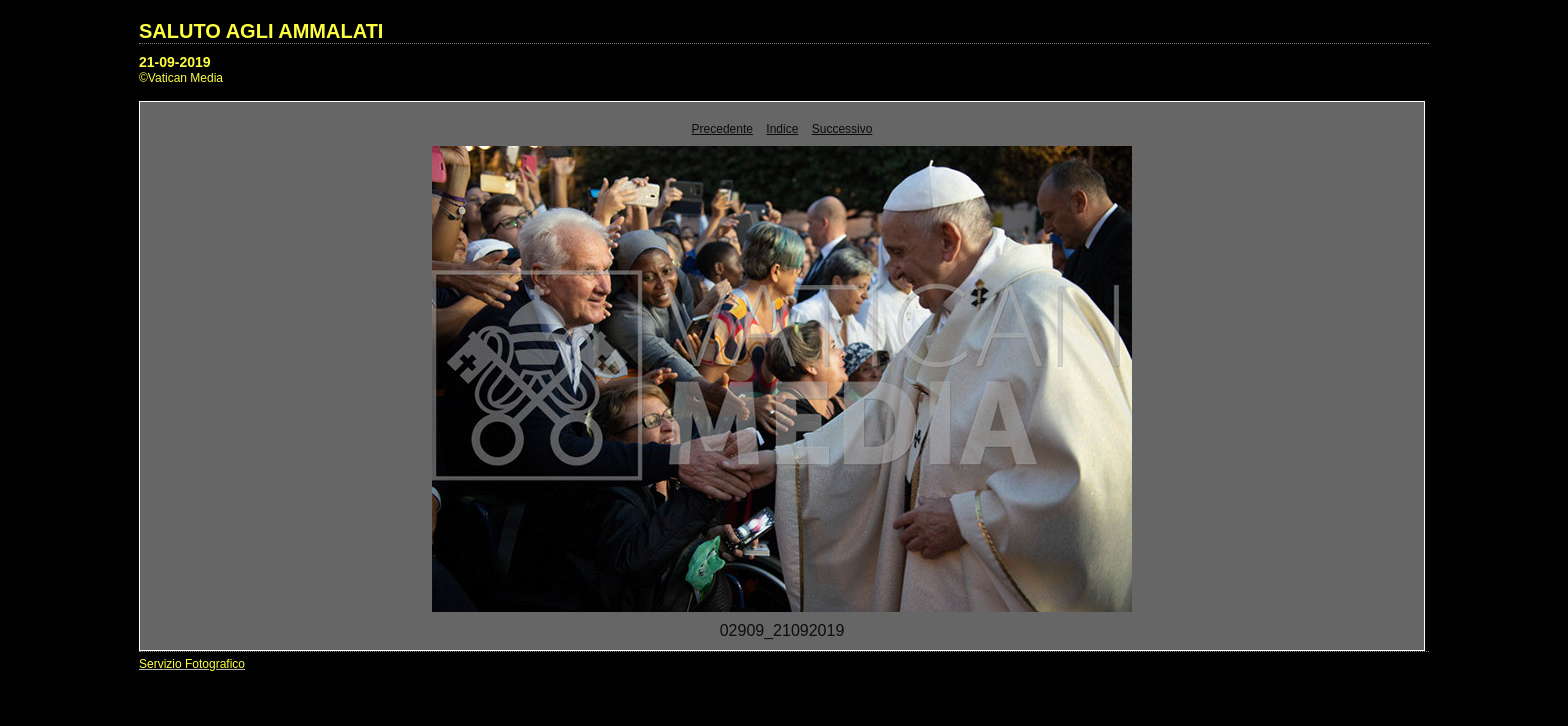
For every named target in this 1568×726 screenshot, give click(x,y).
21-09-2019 (175, 62)
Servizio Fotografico (192, 664)
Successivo (842, 129)
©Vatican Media (181, 78)
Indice (782, 129)
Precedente (722, 129)
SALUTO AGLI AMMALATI (261, 31)
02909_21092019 (782, 630)
